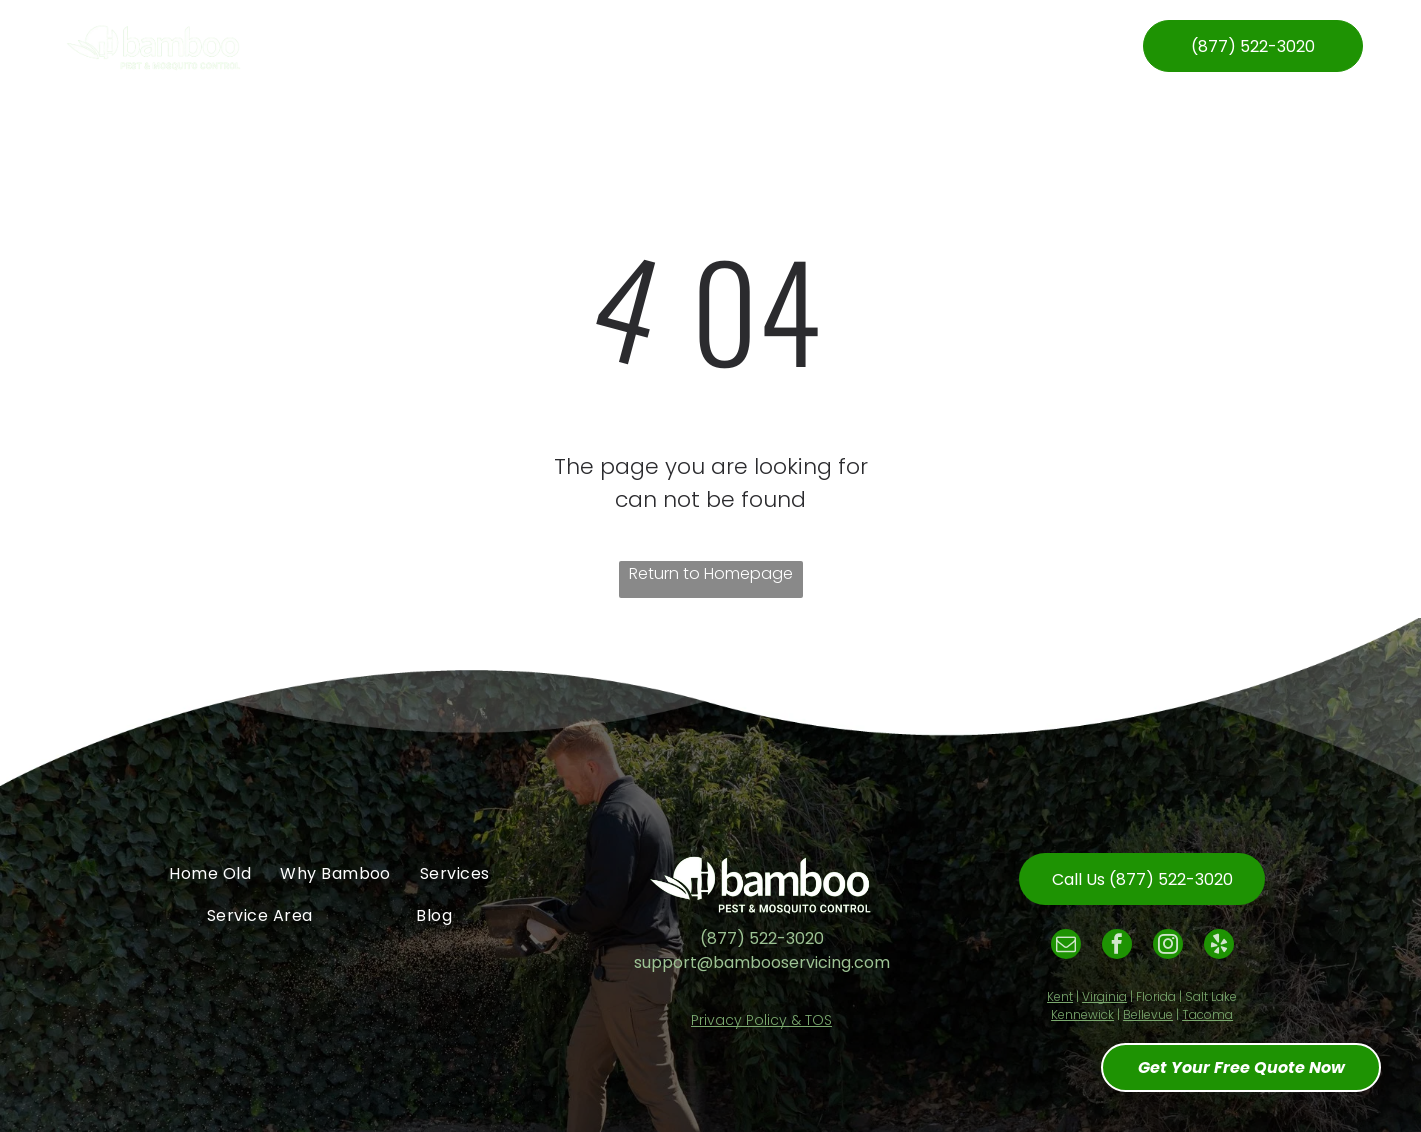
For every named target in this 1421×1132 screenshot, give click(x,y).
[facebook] (1117, 946)
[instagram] (1168, 946)
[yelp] (1219, 946)
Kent (1060, 996)
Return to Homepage (711, 573)
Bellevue (1148, 1014)
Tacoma (1207, 1014)
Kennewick (1082, 1014)
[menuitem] (377, 46)
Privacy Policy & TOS (761, 1020)
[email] (1066, 946)
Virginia (1104, 996)
